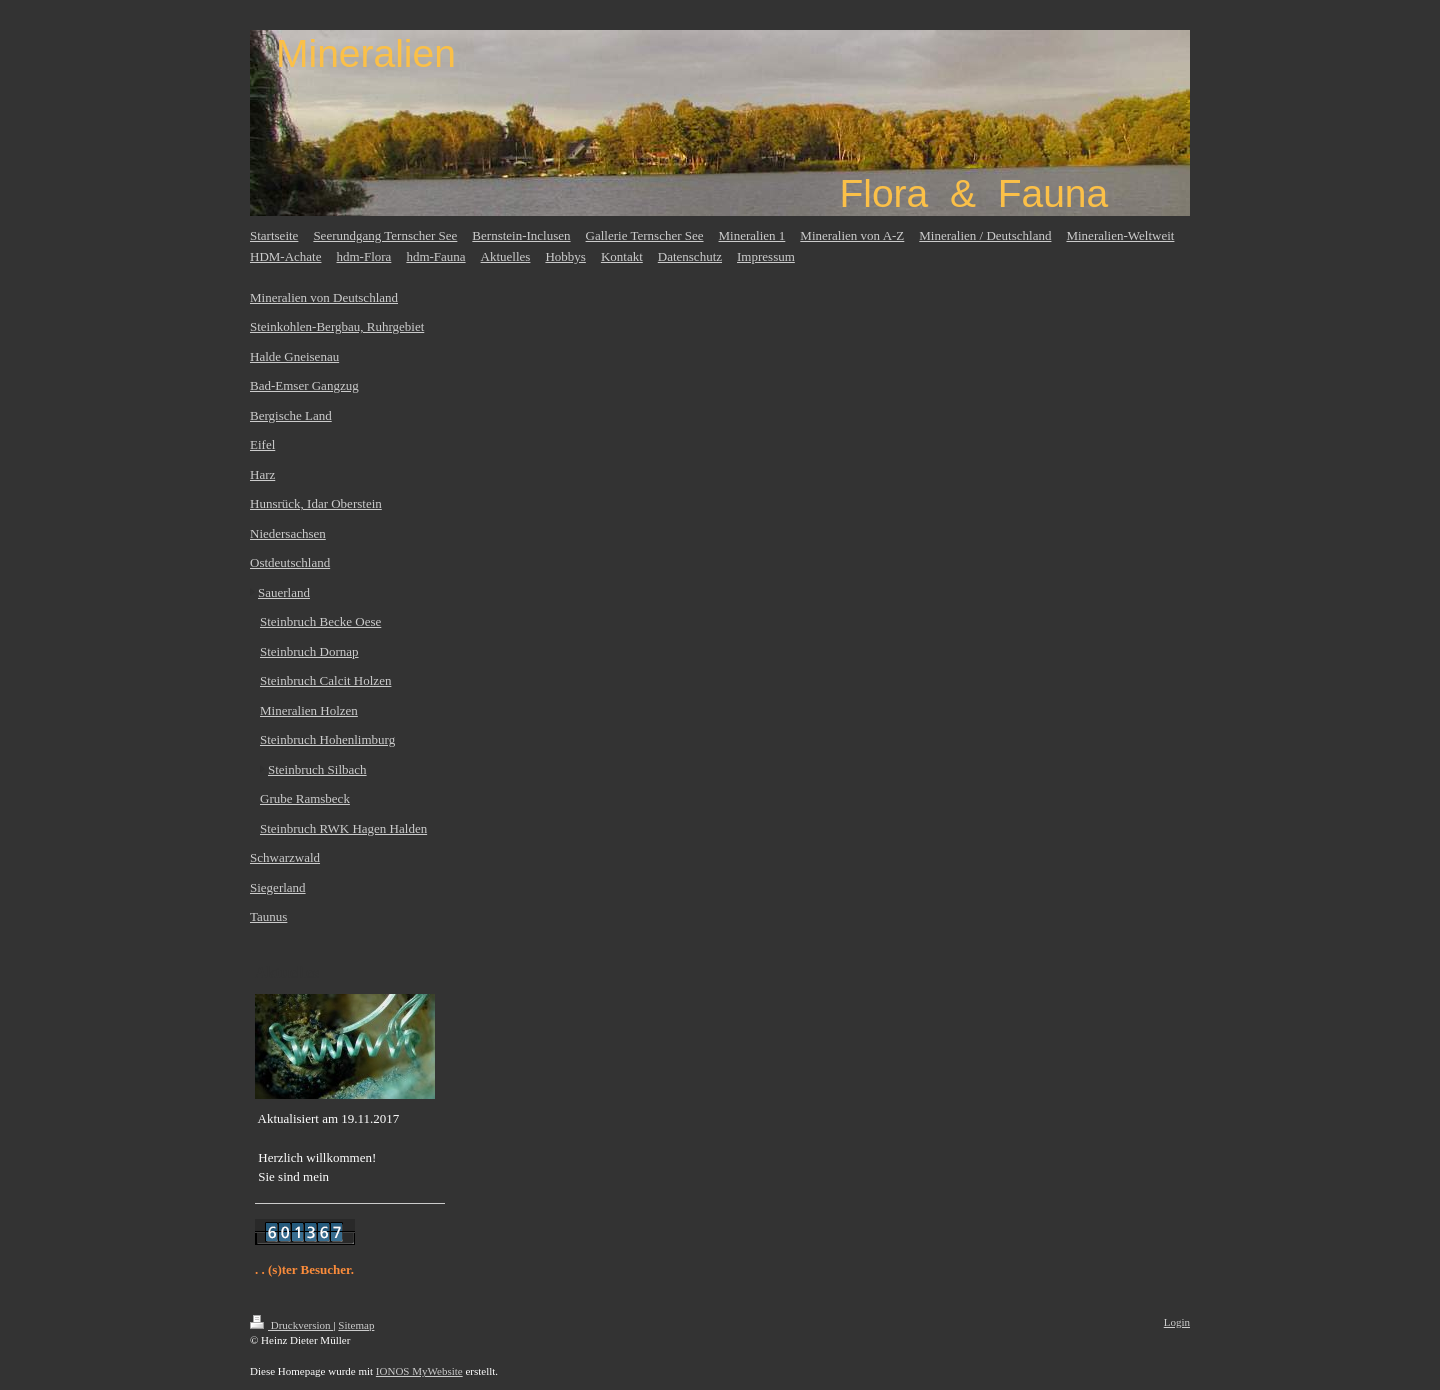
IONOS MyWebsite (419, 1371)
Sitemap (356, 1325)
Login (1177, 1322)
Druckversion (291, 1325)
